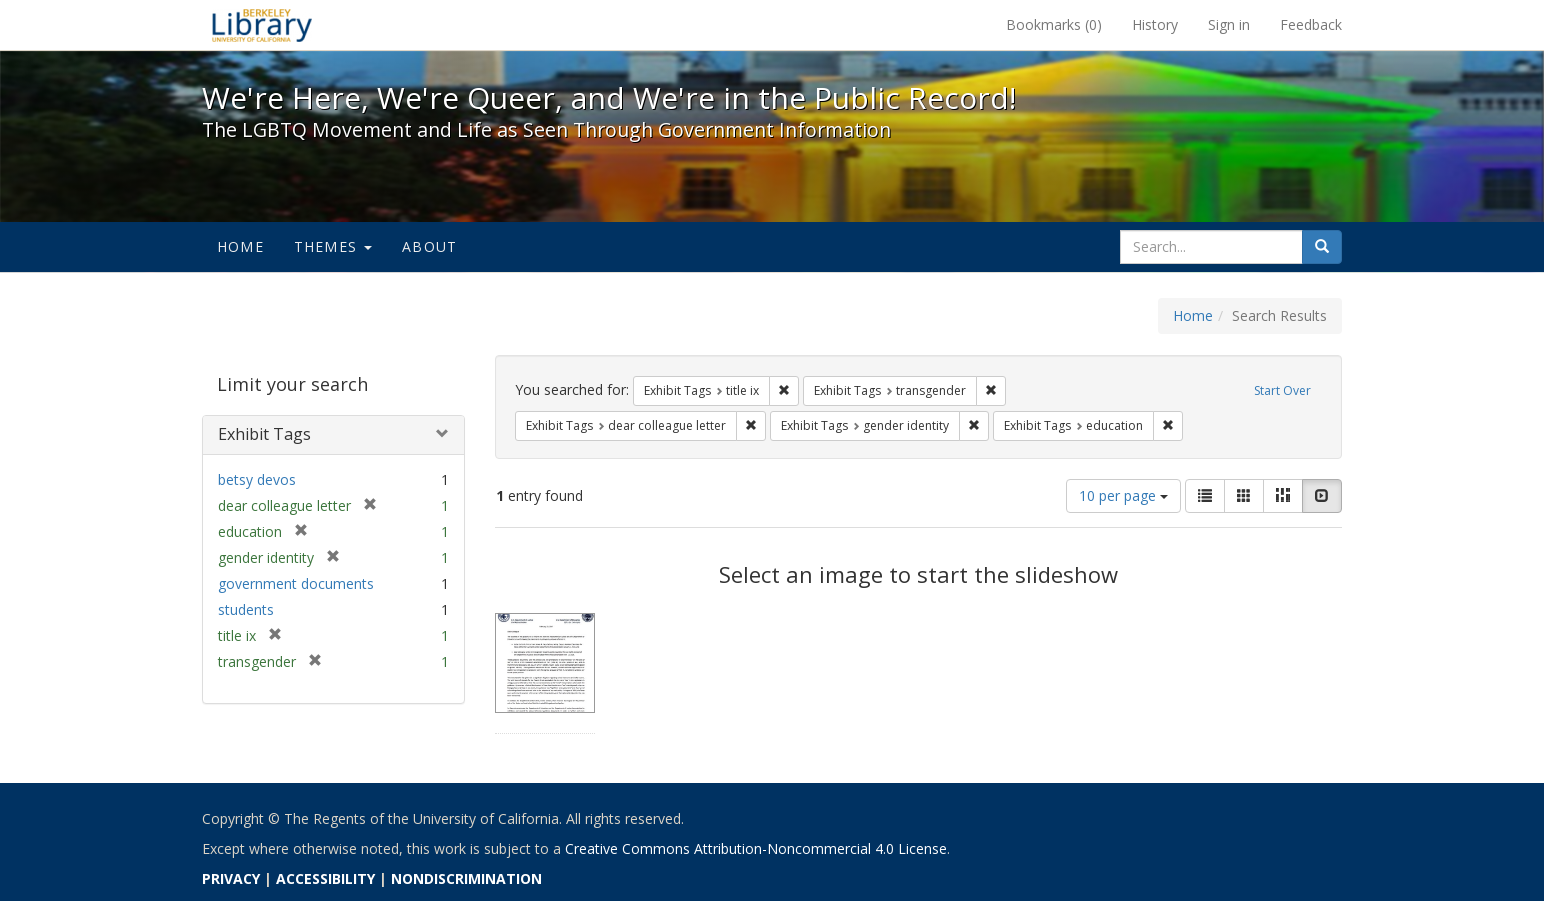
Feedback (1311, 24)
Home (240, 246)
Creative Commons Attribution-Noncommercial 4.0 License (756, 848)
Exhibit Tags (264, 434)
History (1155, 24)
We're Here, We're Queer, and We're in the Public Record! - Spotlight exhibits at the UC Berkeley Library (262, 25)
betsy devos (257, 479)
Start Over (1282, 390)
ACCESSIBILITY (325, 878)
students (246, 609)
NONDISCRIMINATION (466, 878)
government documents (296, 583)
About (429, 246)
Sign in (1229, 24)
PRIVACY (231, 878)
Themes (333, 246)
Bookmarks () (1054, 24)
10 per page (1123, 495)
